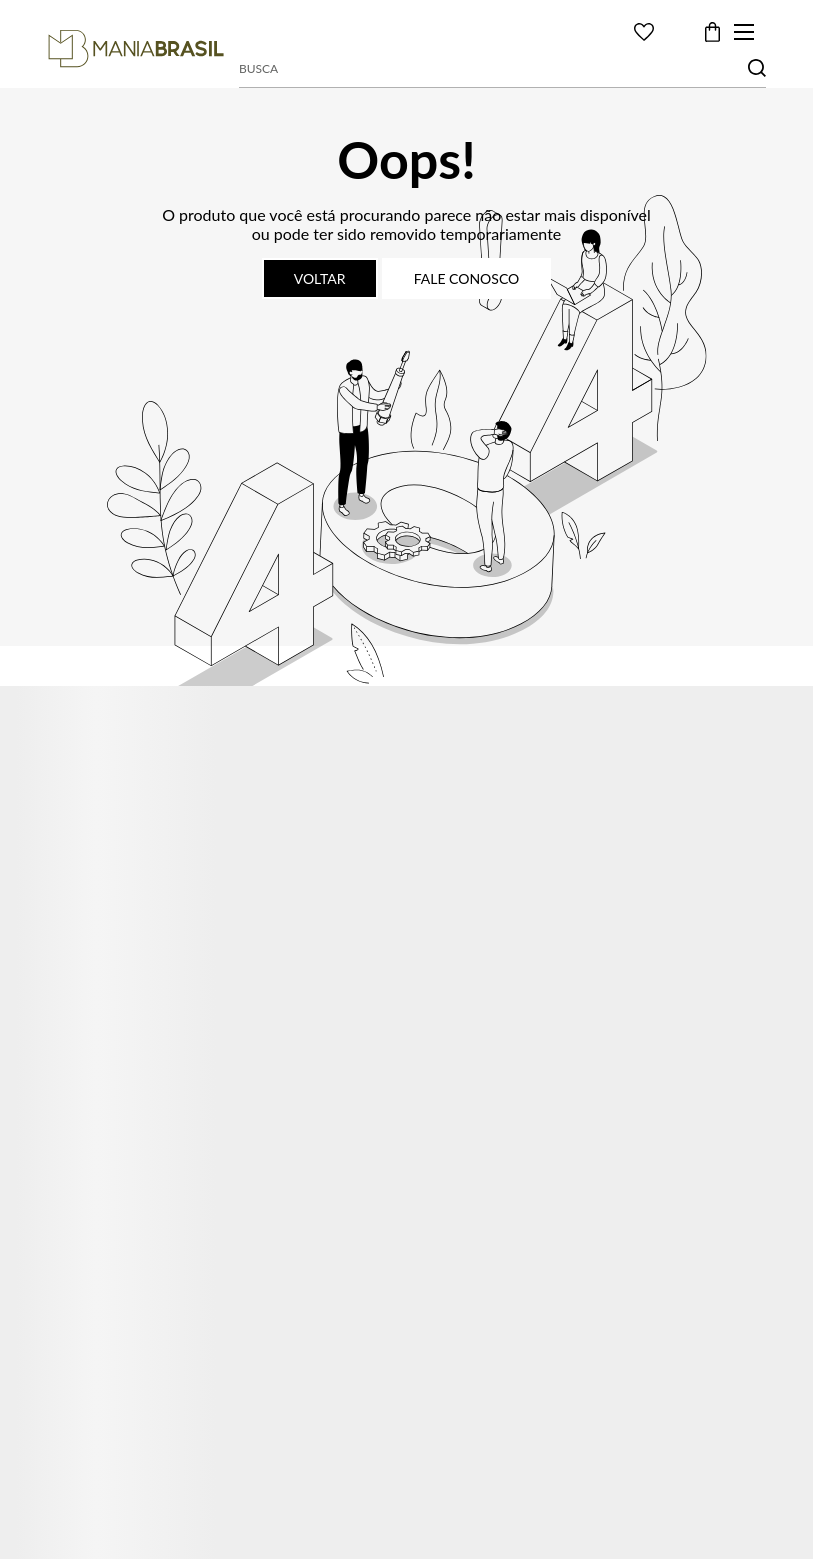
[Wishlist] (644, 32)
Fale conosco (467, 278)
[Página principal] (136, 49)
